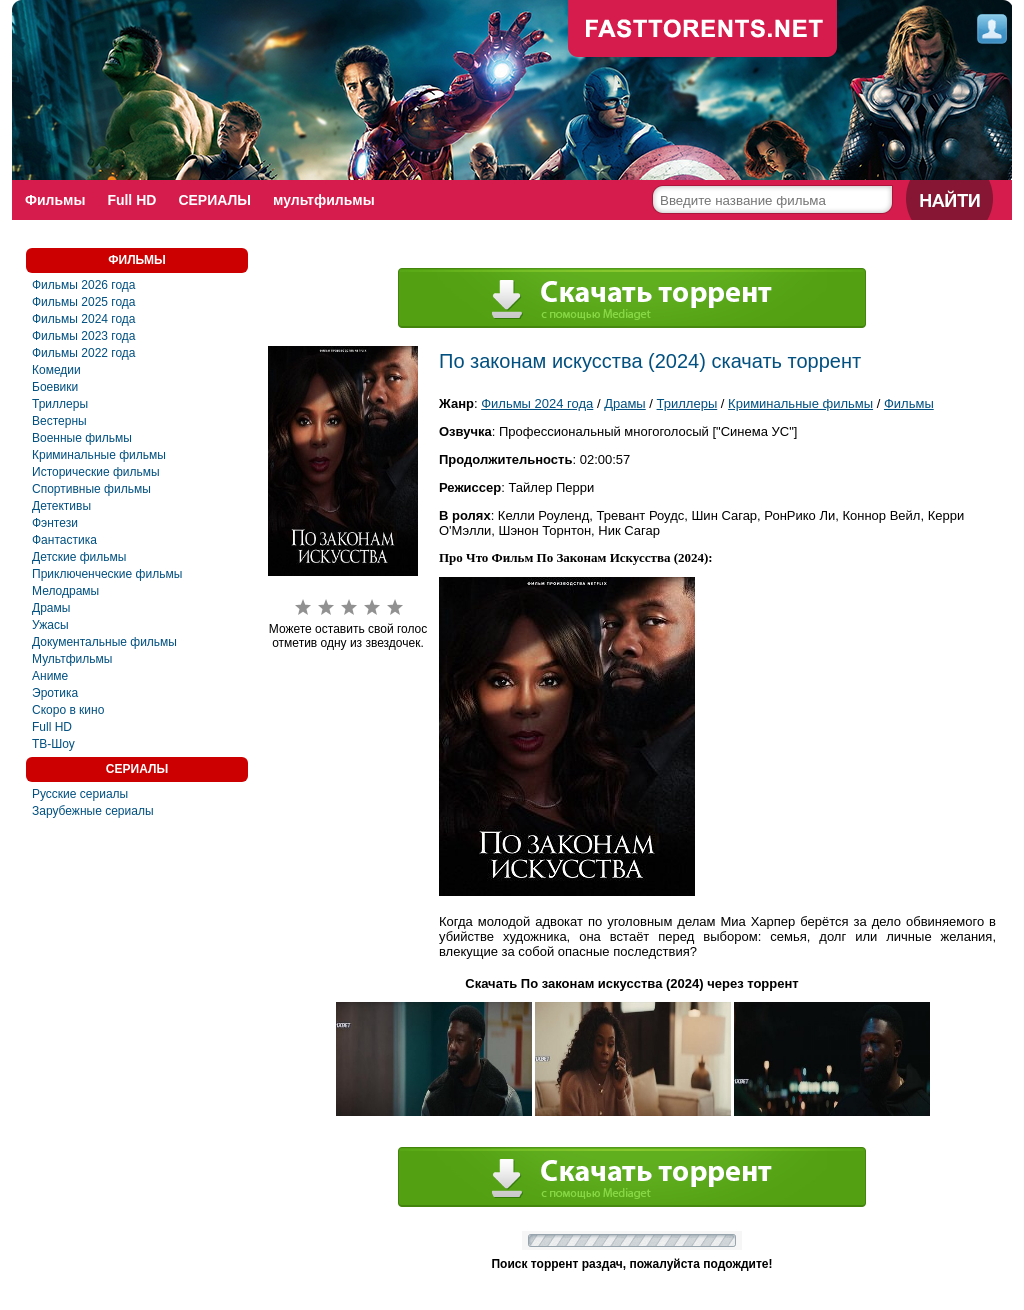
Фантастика (64, 540)
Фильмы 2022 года (84, 353)
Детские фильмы (79, 557)
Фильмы (55, 200)
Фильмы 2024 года (84, 319)
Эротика (55, 693)
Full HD (131, 200)
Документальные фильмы (104, 642)
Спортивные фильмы (91, 489)
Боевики (55, 387)
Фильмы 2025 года (84, 302)
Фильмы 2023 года (84, 336)
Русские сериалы (80, 794)
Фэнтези (55, 523)
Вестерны (59, 421)
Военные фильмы (82, 438)
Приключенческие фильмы (107, 574)
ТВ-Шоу (53, 744)
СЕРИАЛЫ (214, 200)
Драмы (51, 608)
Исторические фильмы (96, 472)
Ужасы (50, 625)
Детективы (61, 506)
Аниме (50, 676)
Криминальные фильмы (99, 455)
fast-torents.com (703, 30)
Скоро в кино (68, 710)
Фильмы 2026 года (84, 285)
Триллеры (60, 404)
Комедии (56, 370)
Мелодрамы (65, 591)
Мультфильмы (72, 659)
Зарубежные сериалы (93, 811)
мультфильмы (324, 200)
